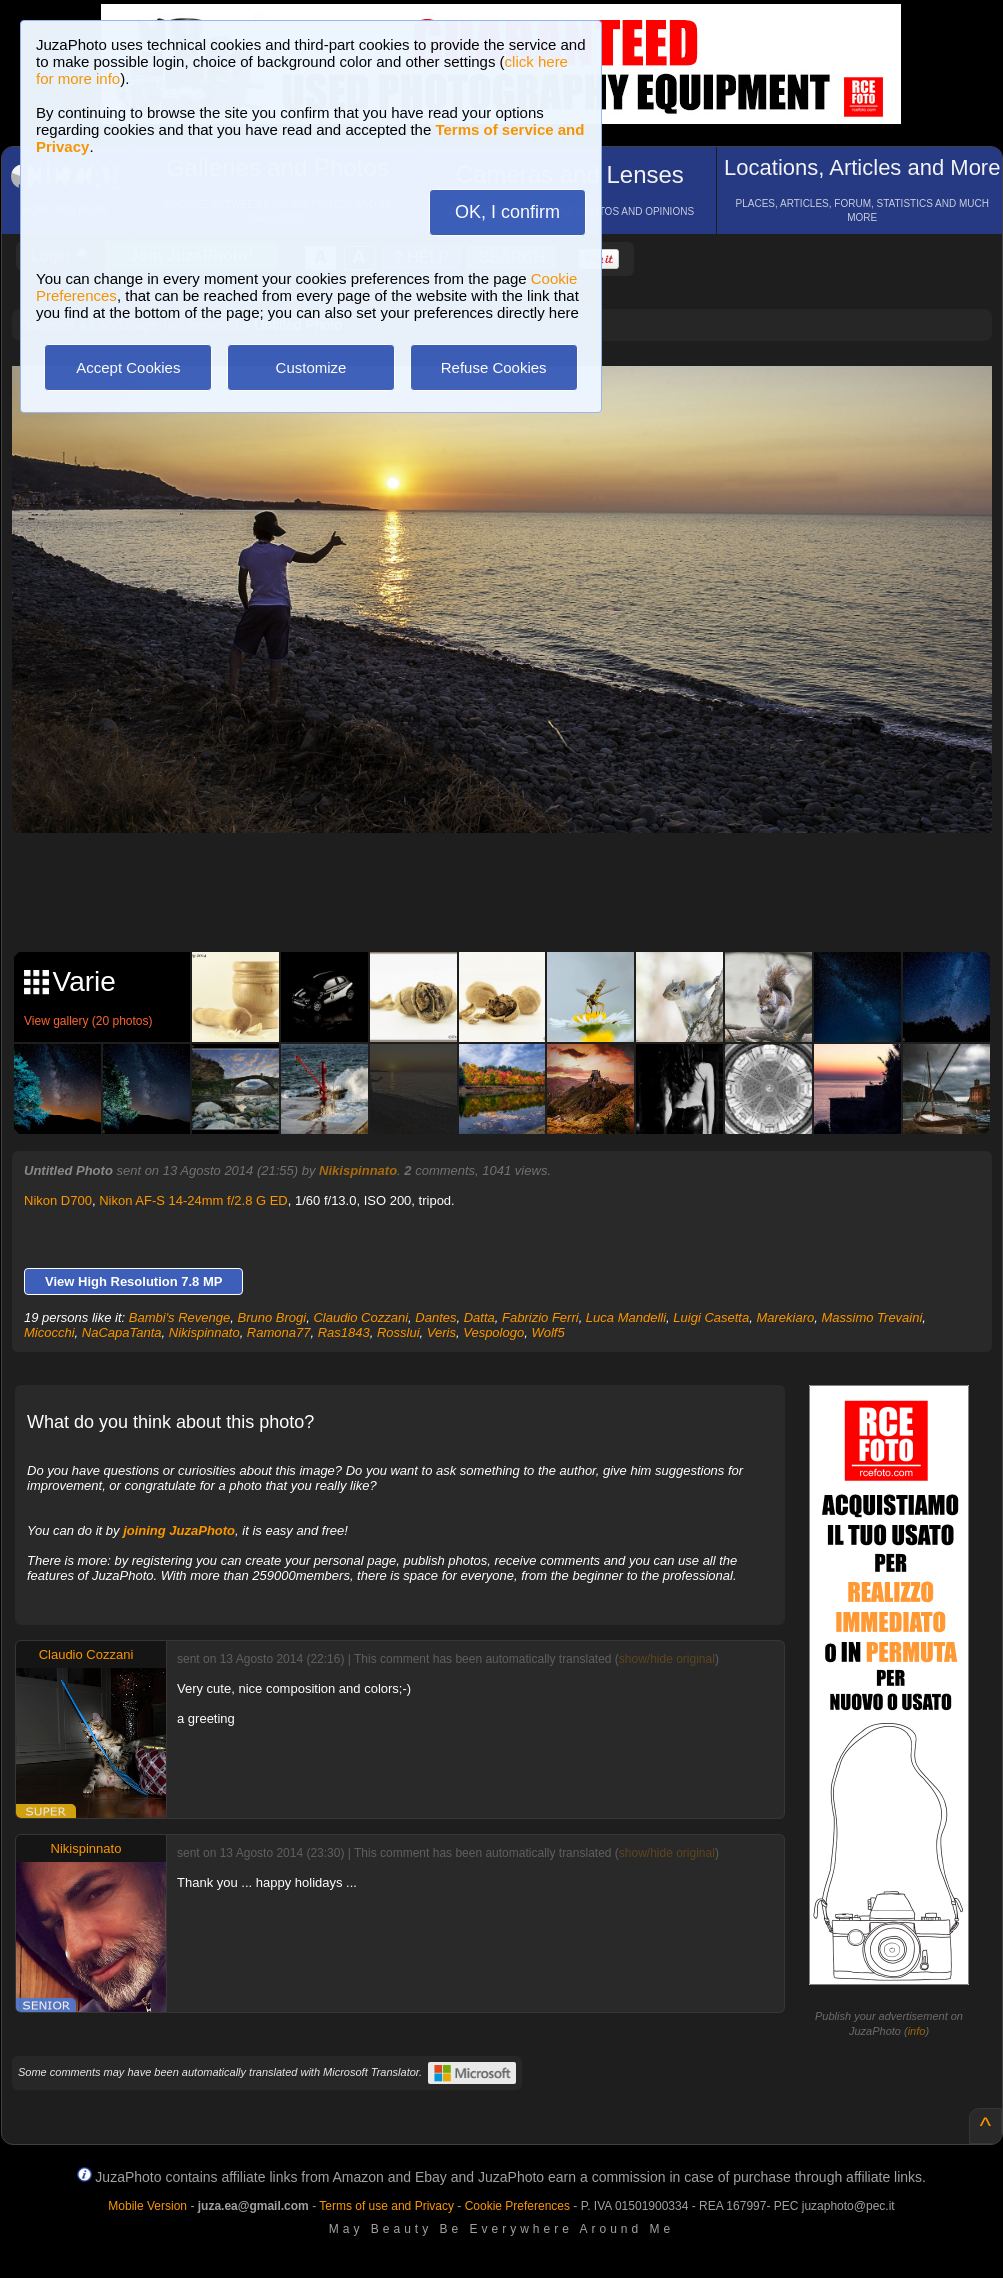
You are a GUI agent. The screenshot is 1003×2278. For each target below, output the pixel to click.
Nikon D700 (58, 1200)
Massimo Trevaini (871, 1317)
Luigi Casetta (711, 1317)
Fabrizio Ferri (540, 1317)
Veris (441, 1332)
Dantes (435, 1317)
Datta (479, 1317)
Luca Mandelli (626, 1317)
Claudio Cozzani (360, 1317)
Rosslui (398, 1332)
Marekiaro (785, 1317)
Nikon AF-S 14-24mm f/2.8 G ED (193, 1200)
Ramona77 (279, 1332)
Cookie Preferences (517, 2206)
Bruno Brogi (272, 1317)
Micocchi (49, 1332)
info (917, 2031)
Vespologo (493, 1332)
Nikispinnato (358, 1170)
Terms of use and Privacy (386, 2206)
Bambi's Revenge (179, 1317)
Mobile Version (147, 2206)
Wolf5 (547, 1332)
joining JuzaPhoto (179, 1530)
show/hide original (667, 1659)
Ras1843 (344, 1332)
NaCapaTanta (122, 1332)
